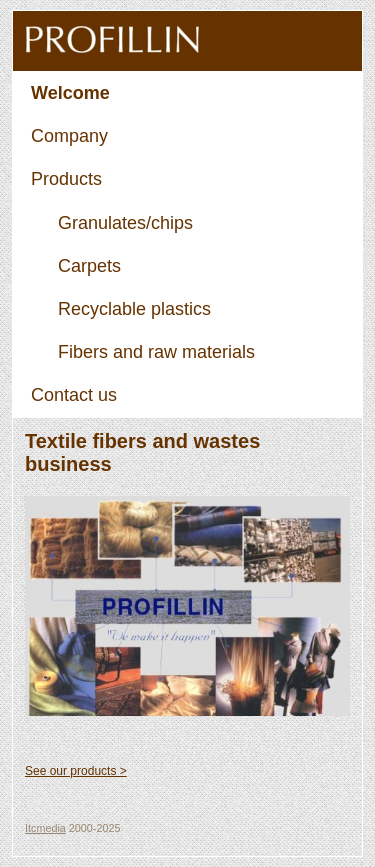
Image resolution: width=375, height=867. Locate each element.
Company (69, 136)
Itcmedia (45, 828)
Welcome (70, 93)
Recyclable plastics (134, 309)
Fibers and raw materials (156, 352)
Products (66, 179)
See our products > (76, 771)
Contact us (74, 395)
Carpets (89, 266)
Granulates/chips (125, 223)
